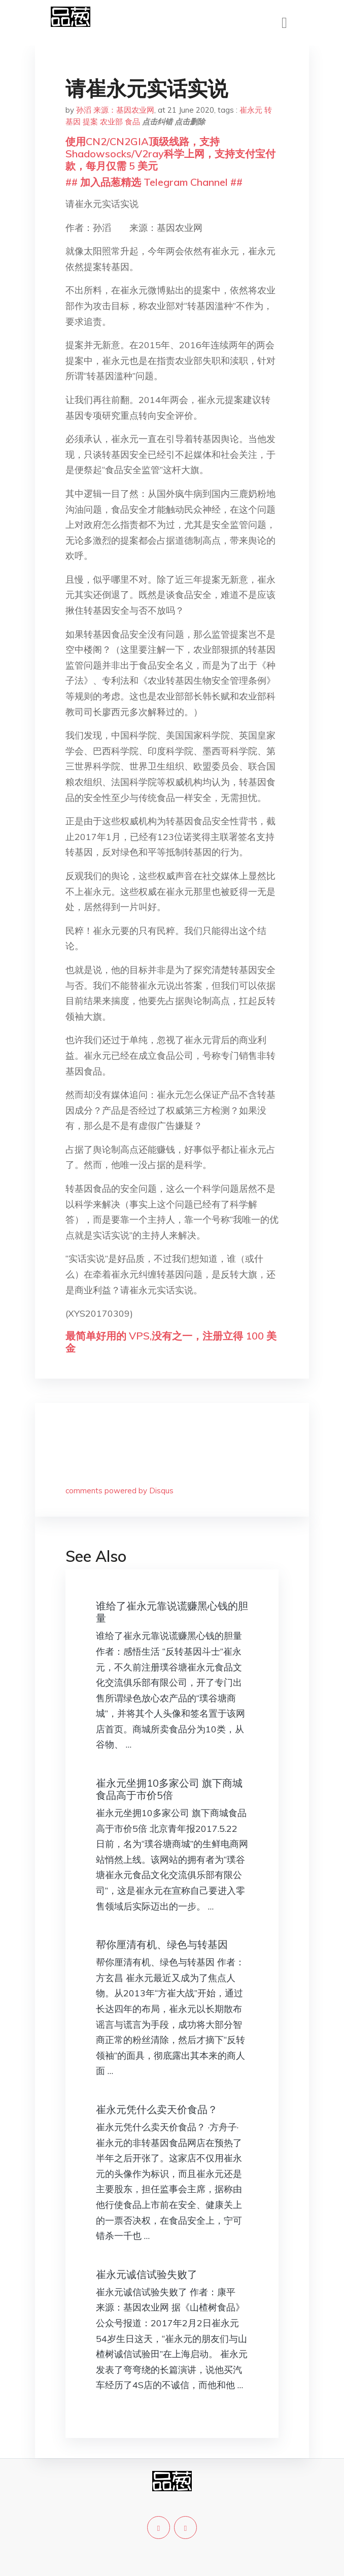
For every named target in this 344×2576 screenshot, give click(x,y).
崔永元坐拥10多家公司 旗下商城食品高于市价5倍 (169, 1789)
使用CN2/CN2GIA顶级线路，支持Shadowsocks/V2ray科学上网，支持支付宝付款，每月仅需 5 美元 (170, 153)
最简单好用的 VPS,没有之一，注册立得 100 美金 (171, 1341)
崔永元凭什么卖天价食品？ (157, 2109)
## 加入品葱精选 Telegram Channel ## (154, 182)
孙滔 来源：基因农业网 (115, 110)
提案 (90, 121)
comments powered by (119, 1490)
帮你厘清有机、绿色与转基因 (162, 1944)
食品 (132, 121)
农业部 (111, 121)
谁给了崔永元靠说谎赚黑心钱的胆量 (172, 1611)
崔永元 (250, 110)
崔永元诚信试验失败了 (146, 2274)
